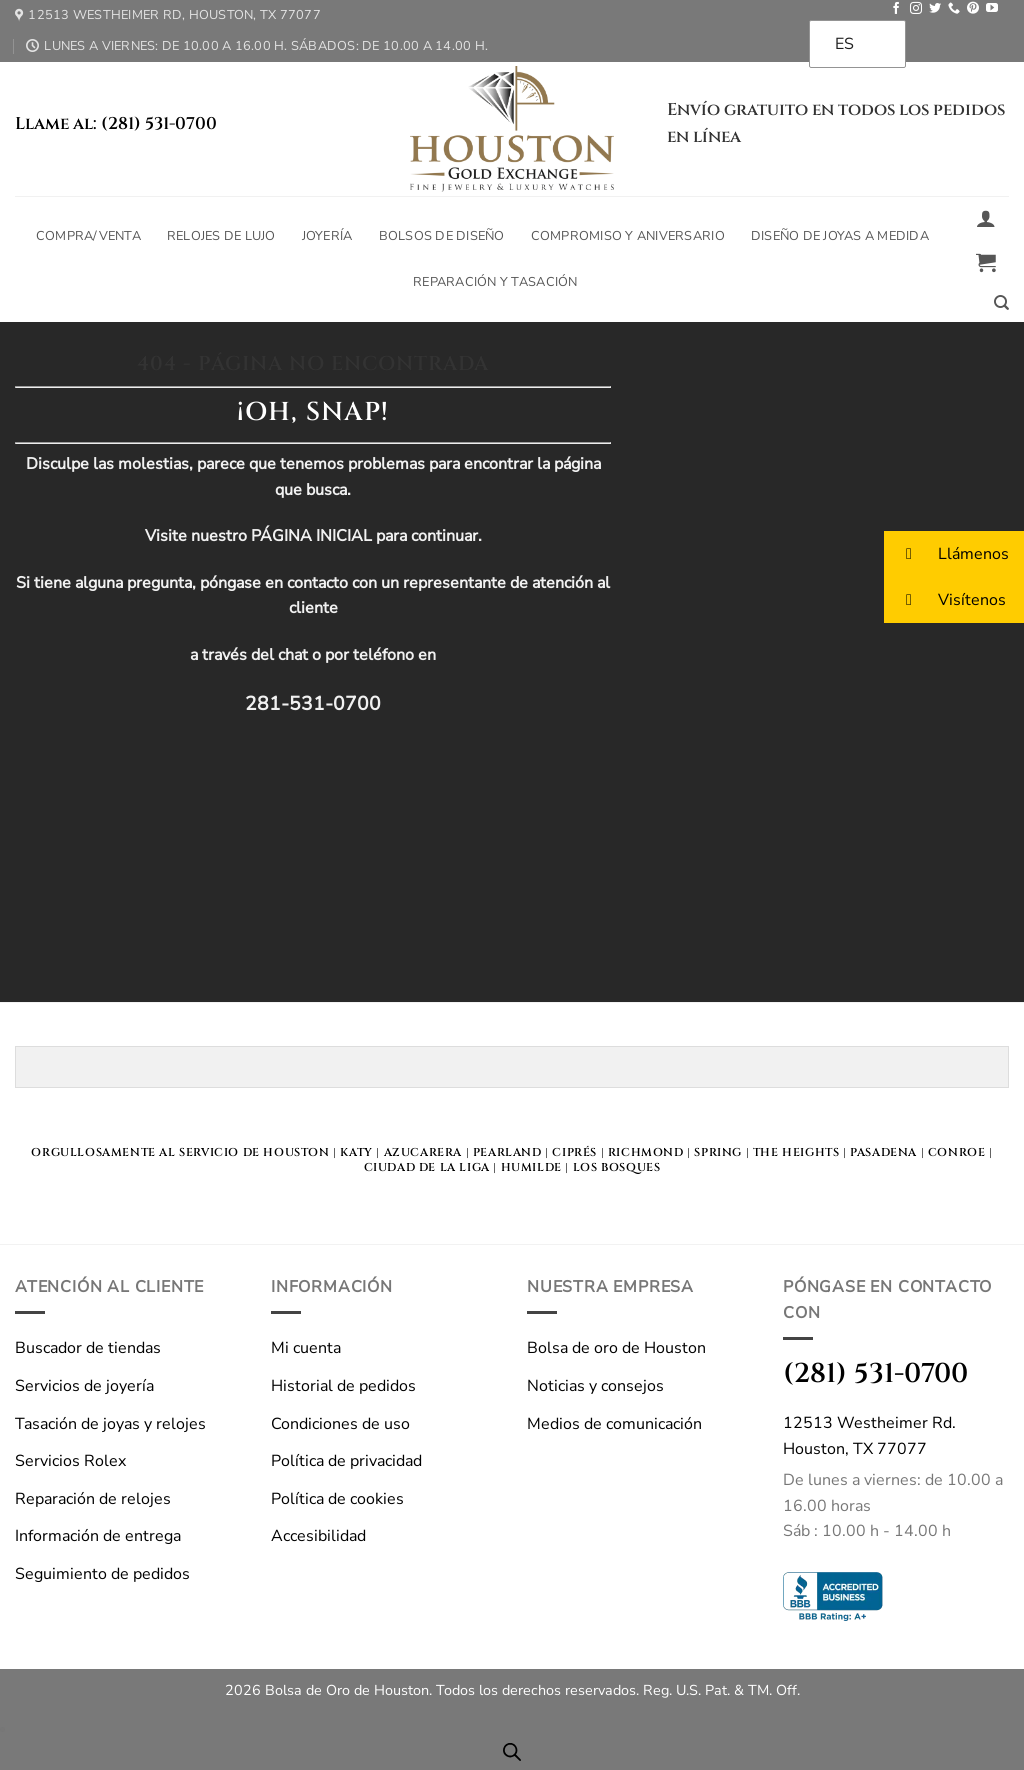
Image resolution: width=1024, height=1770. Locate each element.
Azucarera (423, 1152)
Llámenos (946, 553)
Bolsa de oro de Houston (616, 1348)
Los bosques (617, 1167)
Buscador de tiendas (88, 1348)
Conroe (957, 1152)
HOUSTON (296, 1152)
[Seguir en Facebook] (896, 9)
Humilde (531, 1167)
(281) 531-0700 (875, 1373)
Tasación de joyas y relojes (110, 1424)
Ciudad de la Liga (427, 1167)
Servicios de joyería (84, 1386)
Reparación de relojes (93, 1499)
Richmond (646, 1152)
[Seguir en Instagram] (916, 9)
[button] (986, 218)
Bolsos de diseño (442, 236)
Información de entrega (98, 1536)
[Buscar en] (1001, 303)
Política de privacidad (346, 1461)
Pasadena (883, 1152)
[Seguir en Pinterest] (973, 9)
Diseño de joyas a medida (840, 236)
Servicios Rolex (70, 1461)
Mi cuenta (306, 1348)
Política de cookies (337, 1499)
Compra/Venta (88, 236)
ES (844, 44)
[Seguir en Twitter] (935, 9)
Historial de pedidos (343, 1386)
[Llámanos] (954, 9)
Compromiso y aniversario (628, 236)
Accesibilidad (318, 1536)
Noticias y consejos (595, 1386)
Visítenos (945, 599)
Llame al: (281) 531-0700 (116, 123)
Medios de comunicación (614, 1424)
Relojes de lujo (221, 236)
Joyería (327, 236)
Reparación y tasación (495, 282)
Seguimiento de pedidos (102, 1574)
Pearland (507, 1152)
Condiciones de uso (340, 1424)
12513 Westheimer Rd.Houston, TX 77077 (869, 1436)
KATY (356, 1152)
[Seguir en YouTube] (992, 9)
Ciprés (574, 1152)
